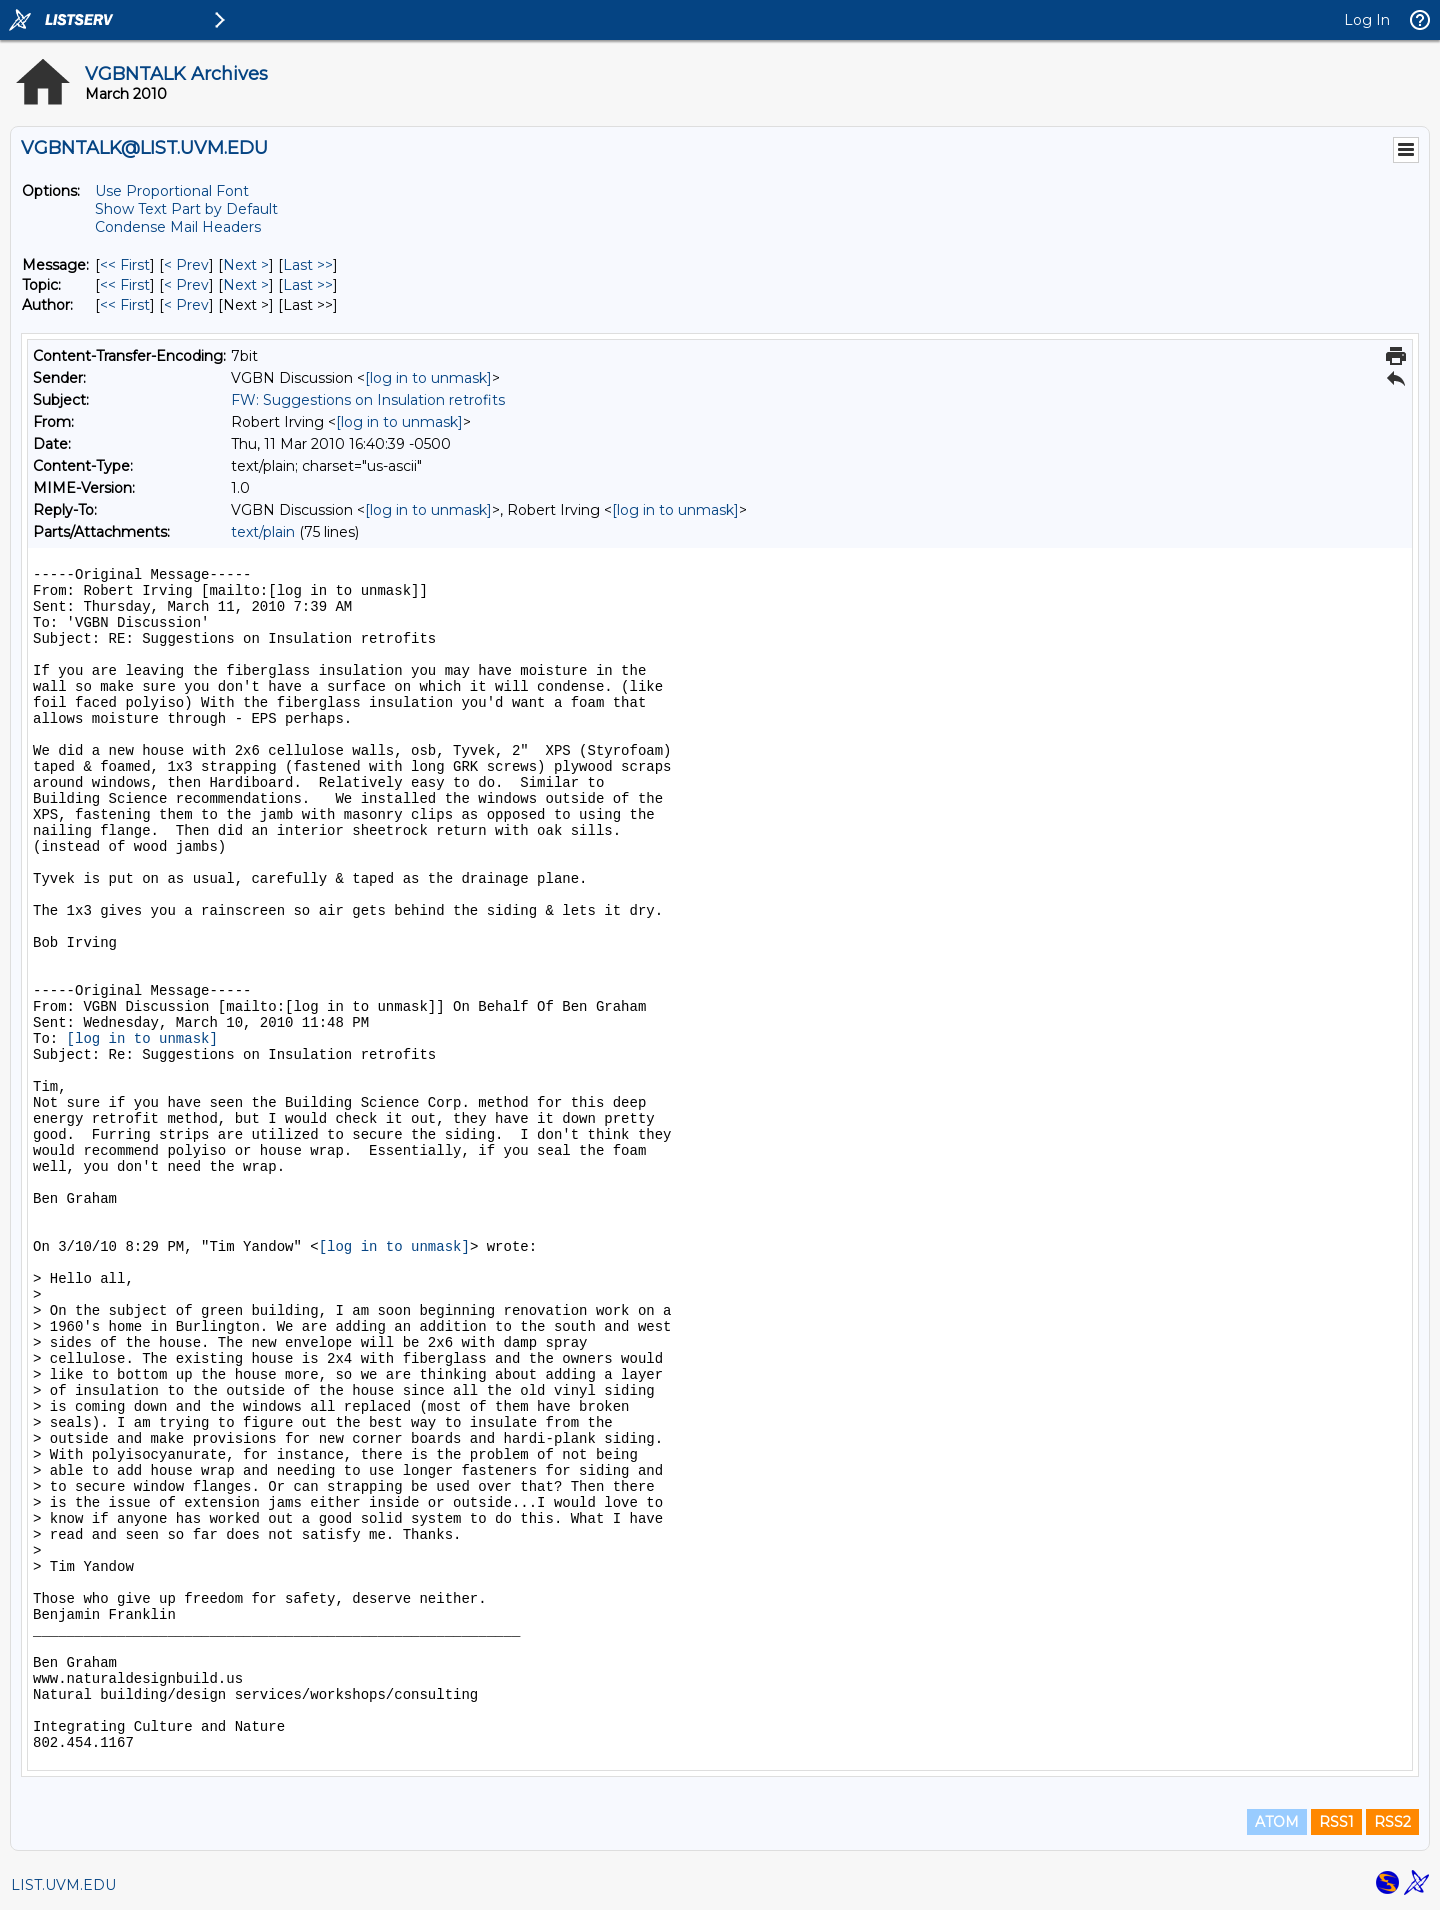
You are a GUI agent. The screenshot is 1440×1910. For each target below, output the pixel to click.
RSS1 (1336, 1822)
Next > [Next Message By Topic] (246, 285)
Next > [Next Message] (246, 265)
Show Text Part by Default (186, 209)
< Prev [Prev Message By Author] (186, 305)
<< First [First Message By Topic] (125, 285)
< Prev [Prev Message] (186, 265)
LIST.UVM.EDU (63, 1885)
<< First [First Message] (125, 265)
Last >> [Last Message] (308, 265)
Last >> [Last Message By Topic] (308, 285)
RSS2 (1392, 1822)
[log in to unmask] (428, 378)
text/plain (263, 532)
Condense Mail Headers (178, 227)
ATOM (1277, 1822)
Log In (1367, 20)
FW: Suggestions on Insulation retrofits (368, 400)
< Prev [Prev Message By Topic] (186, 285)
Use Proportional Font (172, 191)
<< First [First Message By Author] (125, 305)
